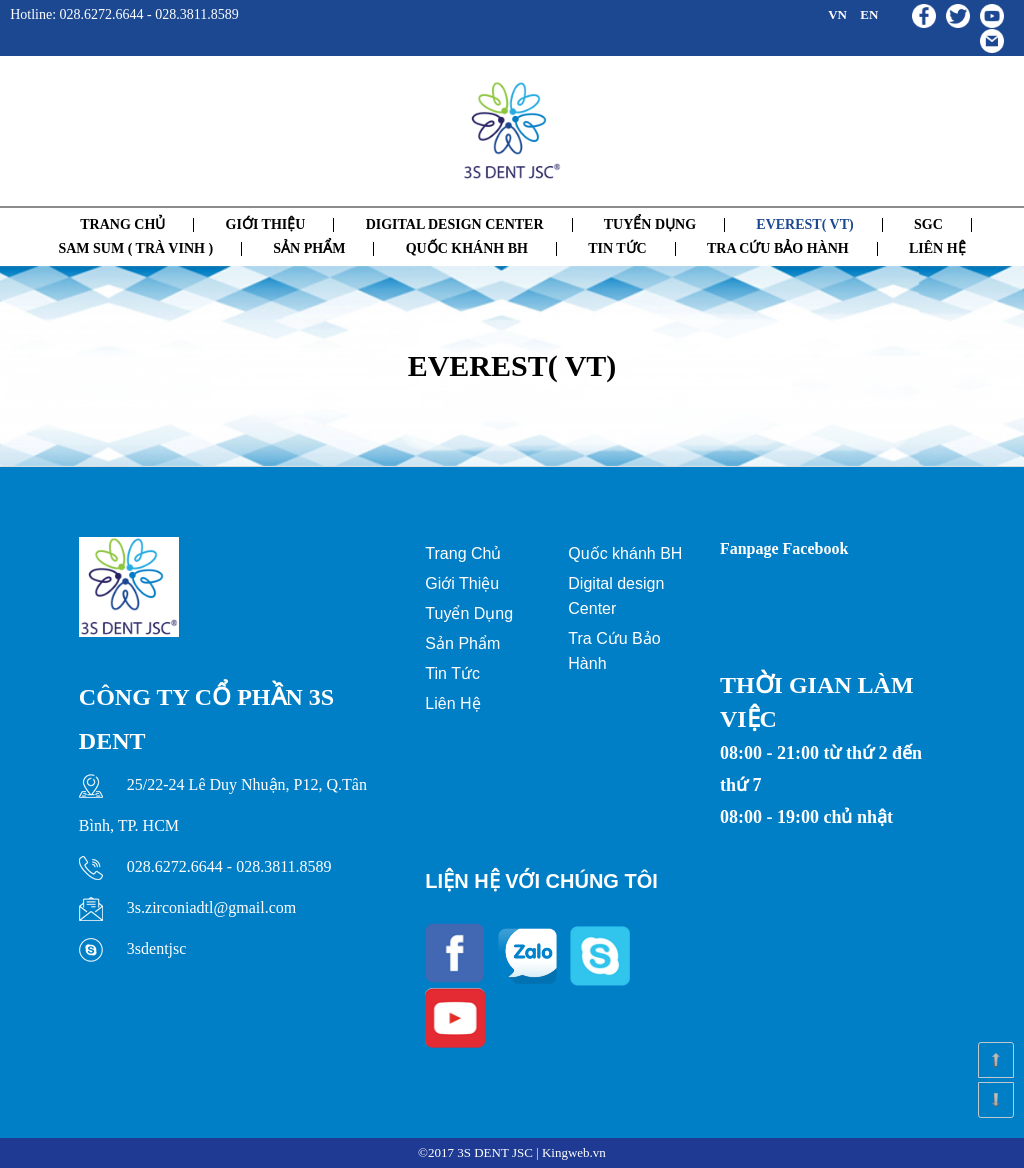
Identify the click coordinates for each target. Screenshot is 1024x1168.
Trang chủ (122, 224)
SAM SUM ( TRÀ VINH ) (135, 248)
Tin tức (617, 248)
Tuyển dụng (650, 224)
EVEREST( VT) (804, 224)
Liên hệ (937, 248)
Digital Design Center (455, 224)
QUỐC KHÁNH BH (467, 248)
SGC (928, 224)
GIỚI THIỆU (266, 224)
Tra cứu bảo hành (778, 248)
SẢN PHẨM (309, 248)
